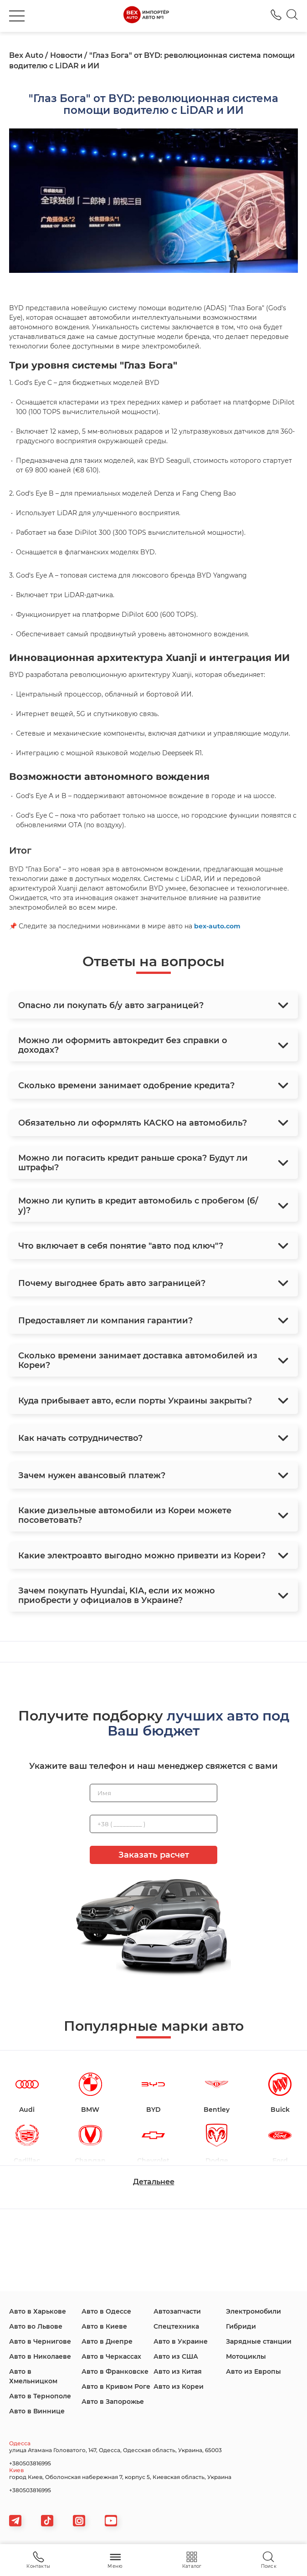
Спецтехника (176, 2326)
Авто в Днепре (107, 2341)
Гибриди (241, 2326)
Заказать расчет (153, 1855)
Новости (66, 55)
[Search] (292, 16)
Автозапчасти (177, 2311)
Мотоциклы (246, 2356)
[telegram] (15, 2520)
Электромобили (253, 2311)
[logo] (146, 15)
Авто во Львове (35, 2326)
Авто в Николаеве (40, 2356)
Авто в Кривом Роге (116, 2386)
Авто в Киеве (104, 2326)
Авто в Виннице (37, 2411)
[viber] (79, 2520)
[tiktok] (47, 2520)
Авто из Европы (253, 2371)
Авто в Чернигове (40, 2341)
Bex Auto (26, 55)
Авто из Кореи (179, 2386)
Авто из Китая (178, 2371)
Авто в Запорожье (113, 2401)
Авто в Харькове (37, 2311)
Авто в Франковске (115, 2371)
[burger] (17, 16)
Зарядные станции (259, 2341)
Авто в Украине (181, 2341)
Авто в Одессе (106, 2311)
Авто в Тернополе (40, 2396)
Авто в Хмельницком (33, 2376)
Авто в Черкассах (111, 2356)
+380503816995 (30, 2463)
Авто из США (176, 2356)
